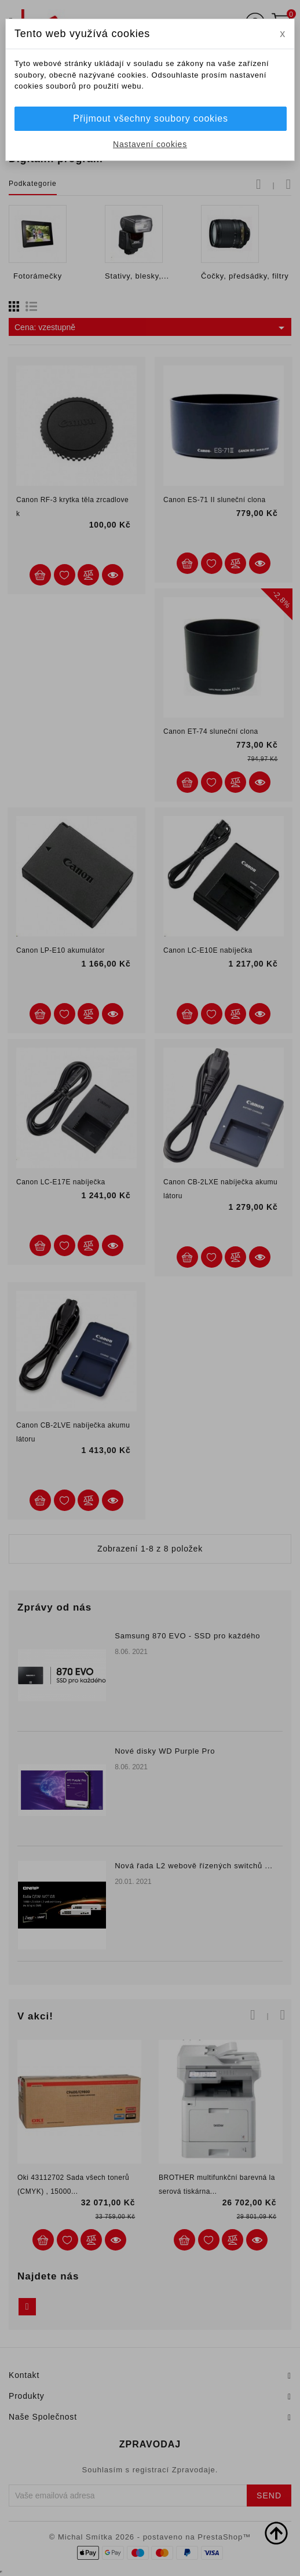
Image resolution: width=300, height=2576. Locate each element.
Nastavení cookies (150, 144)
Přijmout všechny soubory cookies (150, 118)
